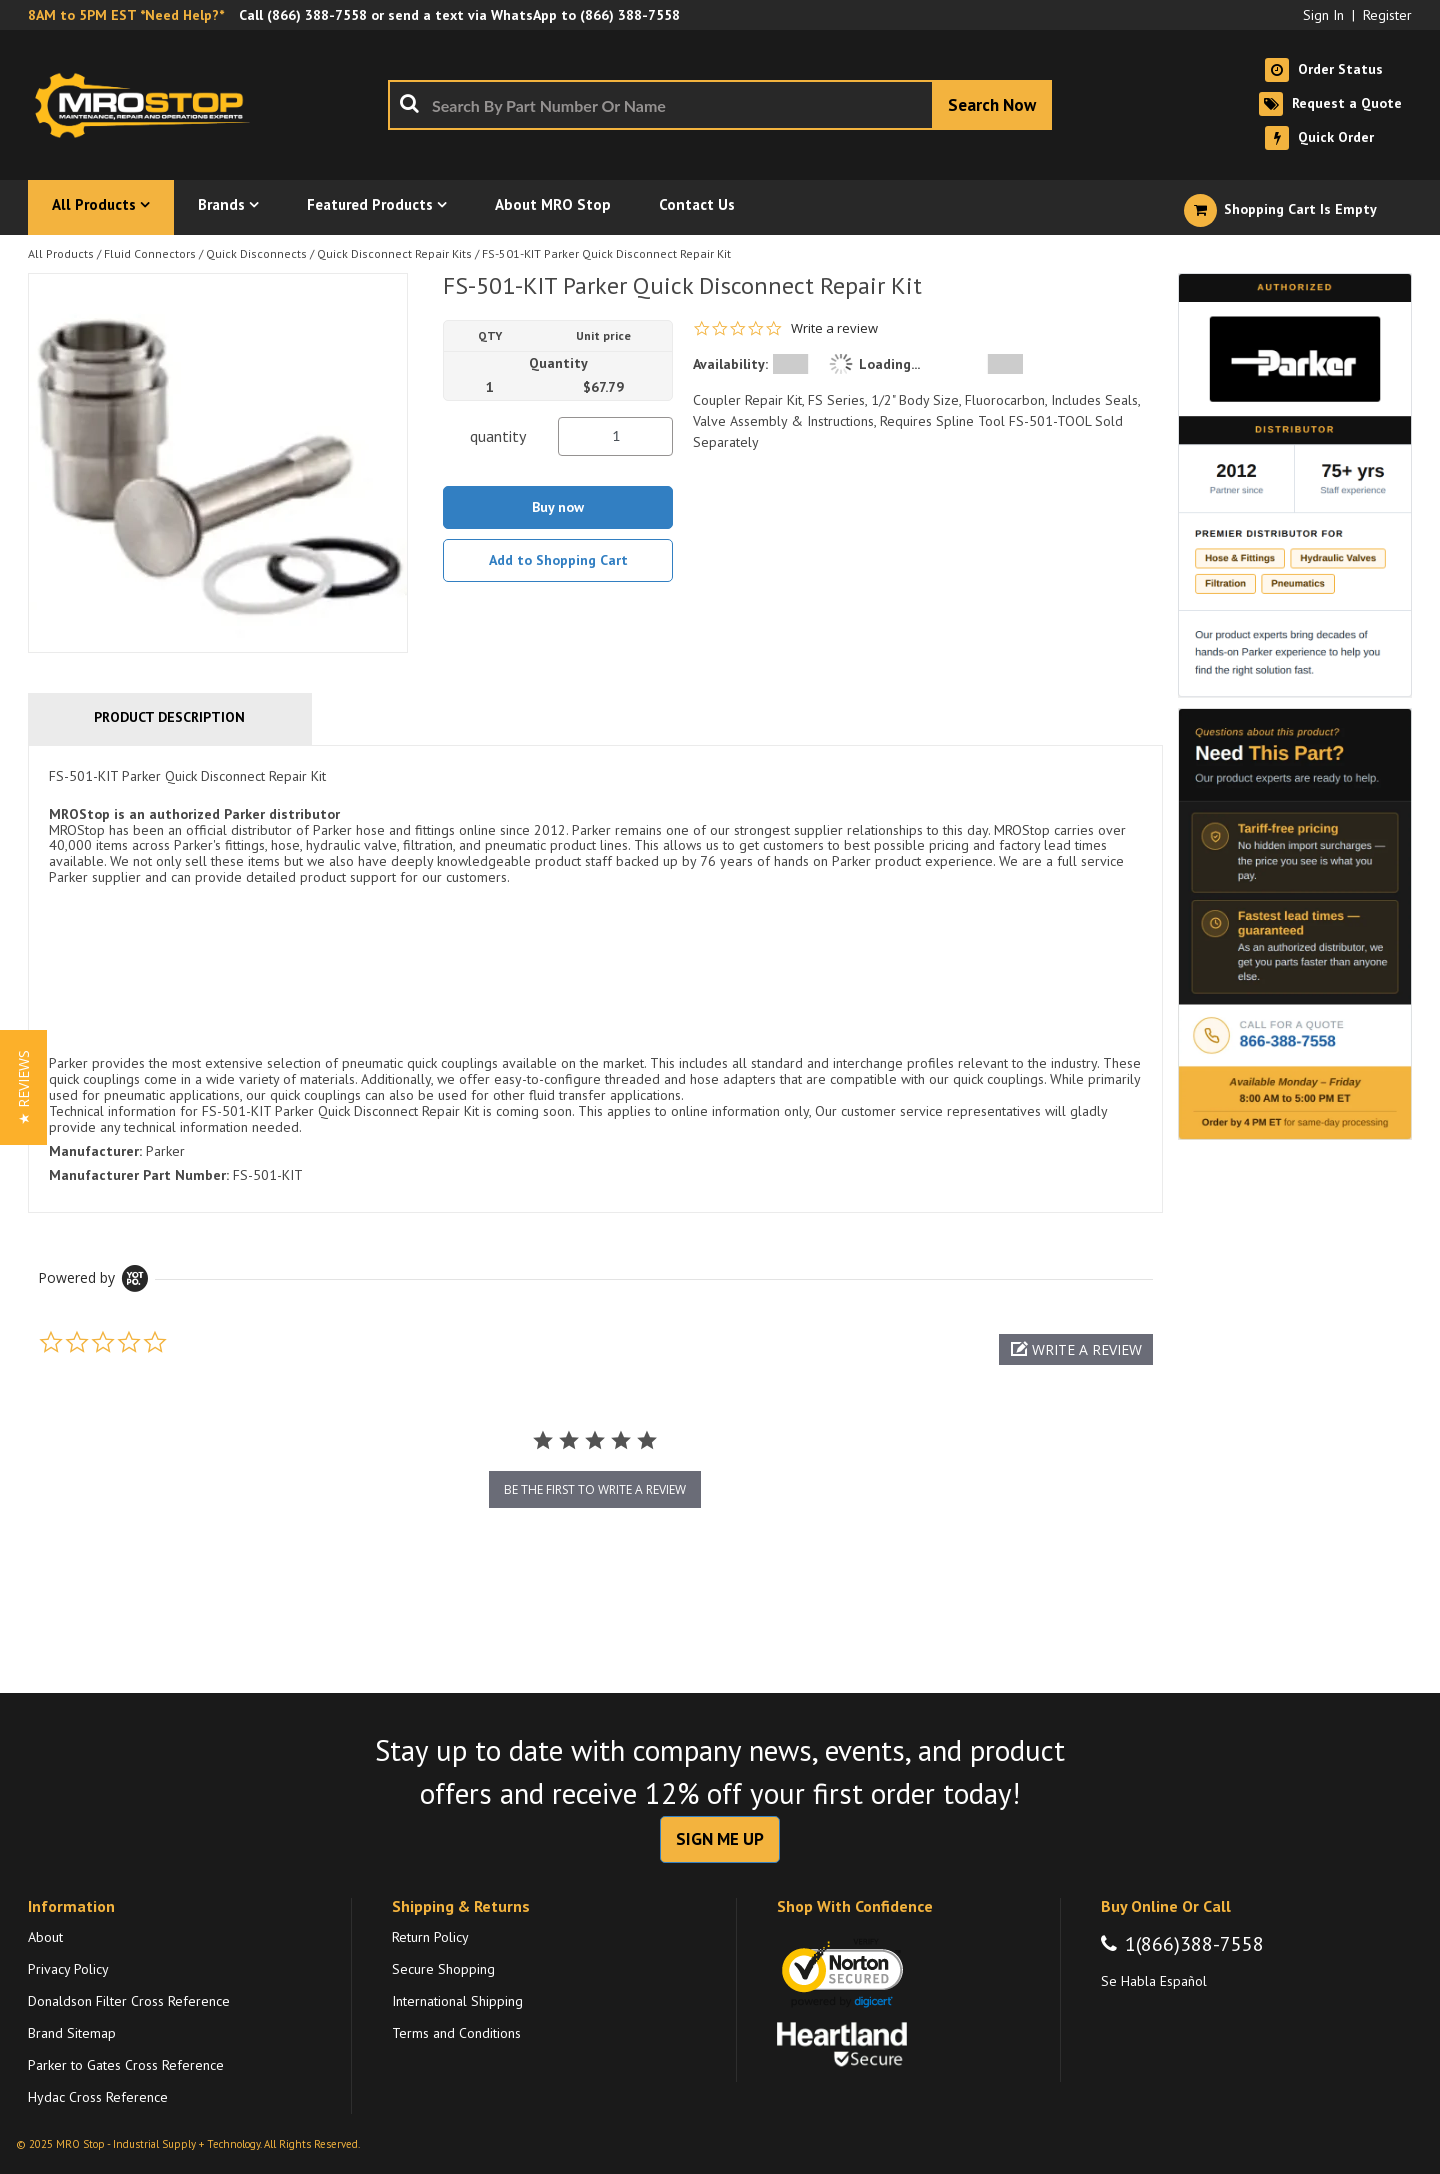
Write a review (834, 328)
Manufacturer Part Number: (139, 1175)
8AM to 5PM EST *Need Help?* (126, 15)
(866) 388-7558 (317, 15)
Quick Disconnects (256, 253)
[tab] (595, 979)
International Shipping (457, 2001)
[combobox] (720, 105)
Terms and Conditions (456, 2033)
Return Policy (430, 1937)
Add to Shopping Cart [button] (558, 560)
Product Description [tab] (169, 717)
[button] (1076, 1349)
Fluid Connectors (150, 253)
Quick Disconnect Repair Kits (394, 253)
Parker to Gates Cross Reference (126, 2065)
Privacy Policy (68, 1969)
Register (1387, 15)
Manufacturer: (95, 1151)
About (45, 1937)
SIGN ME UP (720, 1839)
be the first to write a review (595, 1489)
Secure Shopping (443, 1969)
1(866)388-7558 (1194, 1944)
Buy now (558, 507)
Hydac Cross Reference (98, 2097)
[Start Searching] (992, 105)
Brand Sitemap (72, 2033)
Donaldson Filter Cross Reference (129, 2001)
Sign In (1323, 15)
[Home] (148, 105)
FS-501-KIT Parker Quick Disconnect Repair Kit (606, 253)
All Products (61, 253)
